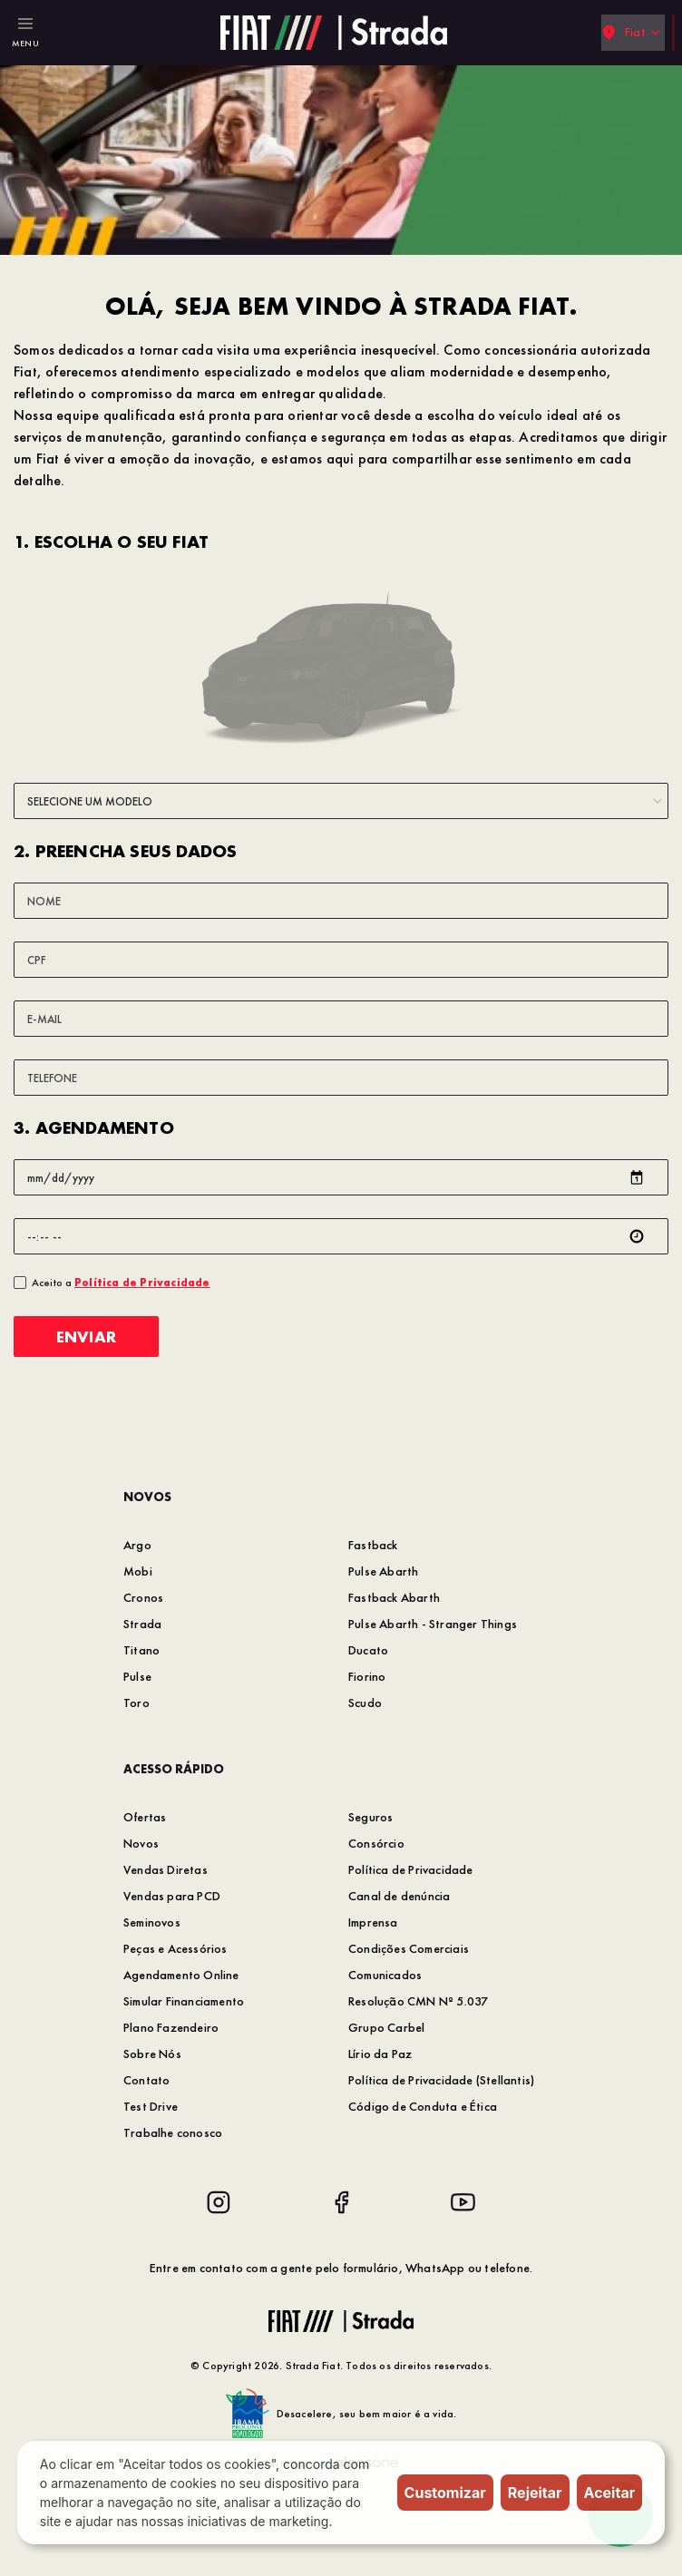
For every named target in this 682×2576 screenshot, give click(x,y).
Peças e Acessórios (175, 1948)
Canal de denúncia (399, 1896)
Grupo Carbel (386, 2027)
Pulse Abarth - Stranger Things (432, 1623)
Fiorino (366, 1676)
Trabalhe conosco (172, 2132)
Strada (142, 1623)
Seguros (370, 1817)
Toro (136, 1702)
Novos (141, 1843)
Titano (141, 1650)
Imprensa (373, 1922)
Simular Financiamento (183, 2001)
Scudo (365, 1702)
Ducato (368, 1650)
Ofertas (144, 1817)
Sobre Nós (152, 2053)
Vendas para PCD (171, 1896)
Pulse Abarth (383, 1571)
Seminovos (151, 1922)
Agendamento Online (181, 1974)
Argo (137, 1545)
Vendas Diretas (165, 1869)
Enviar (86, 1336)
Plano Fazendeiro (171, 2027)
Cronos (143, 1597)
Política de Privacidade (410, 1869)
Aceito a (121, 1282)
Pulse (137, 1676)
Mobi (137, 1571)
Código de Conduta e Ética (422, 2106)
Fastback (373, 1545)
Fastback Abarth (394, 1597)
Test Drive (150, 2106)
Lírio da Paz (380, 2053)
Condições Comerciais (408, 1948)
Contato (146, 2080)
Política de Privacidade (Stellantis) (441, 2080)
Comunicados (385, 1974)
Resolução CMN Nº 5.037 (418, 2001)
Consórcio (376, 1843)
